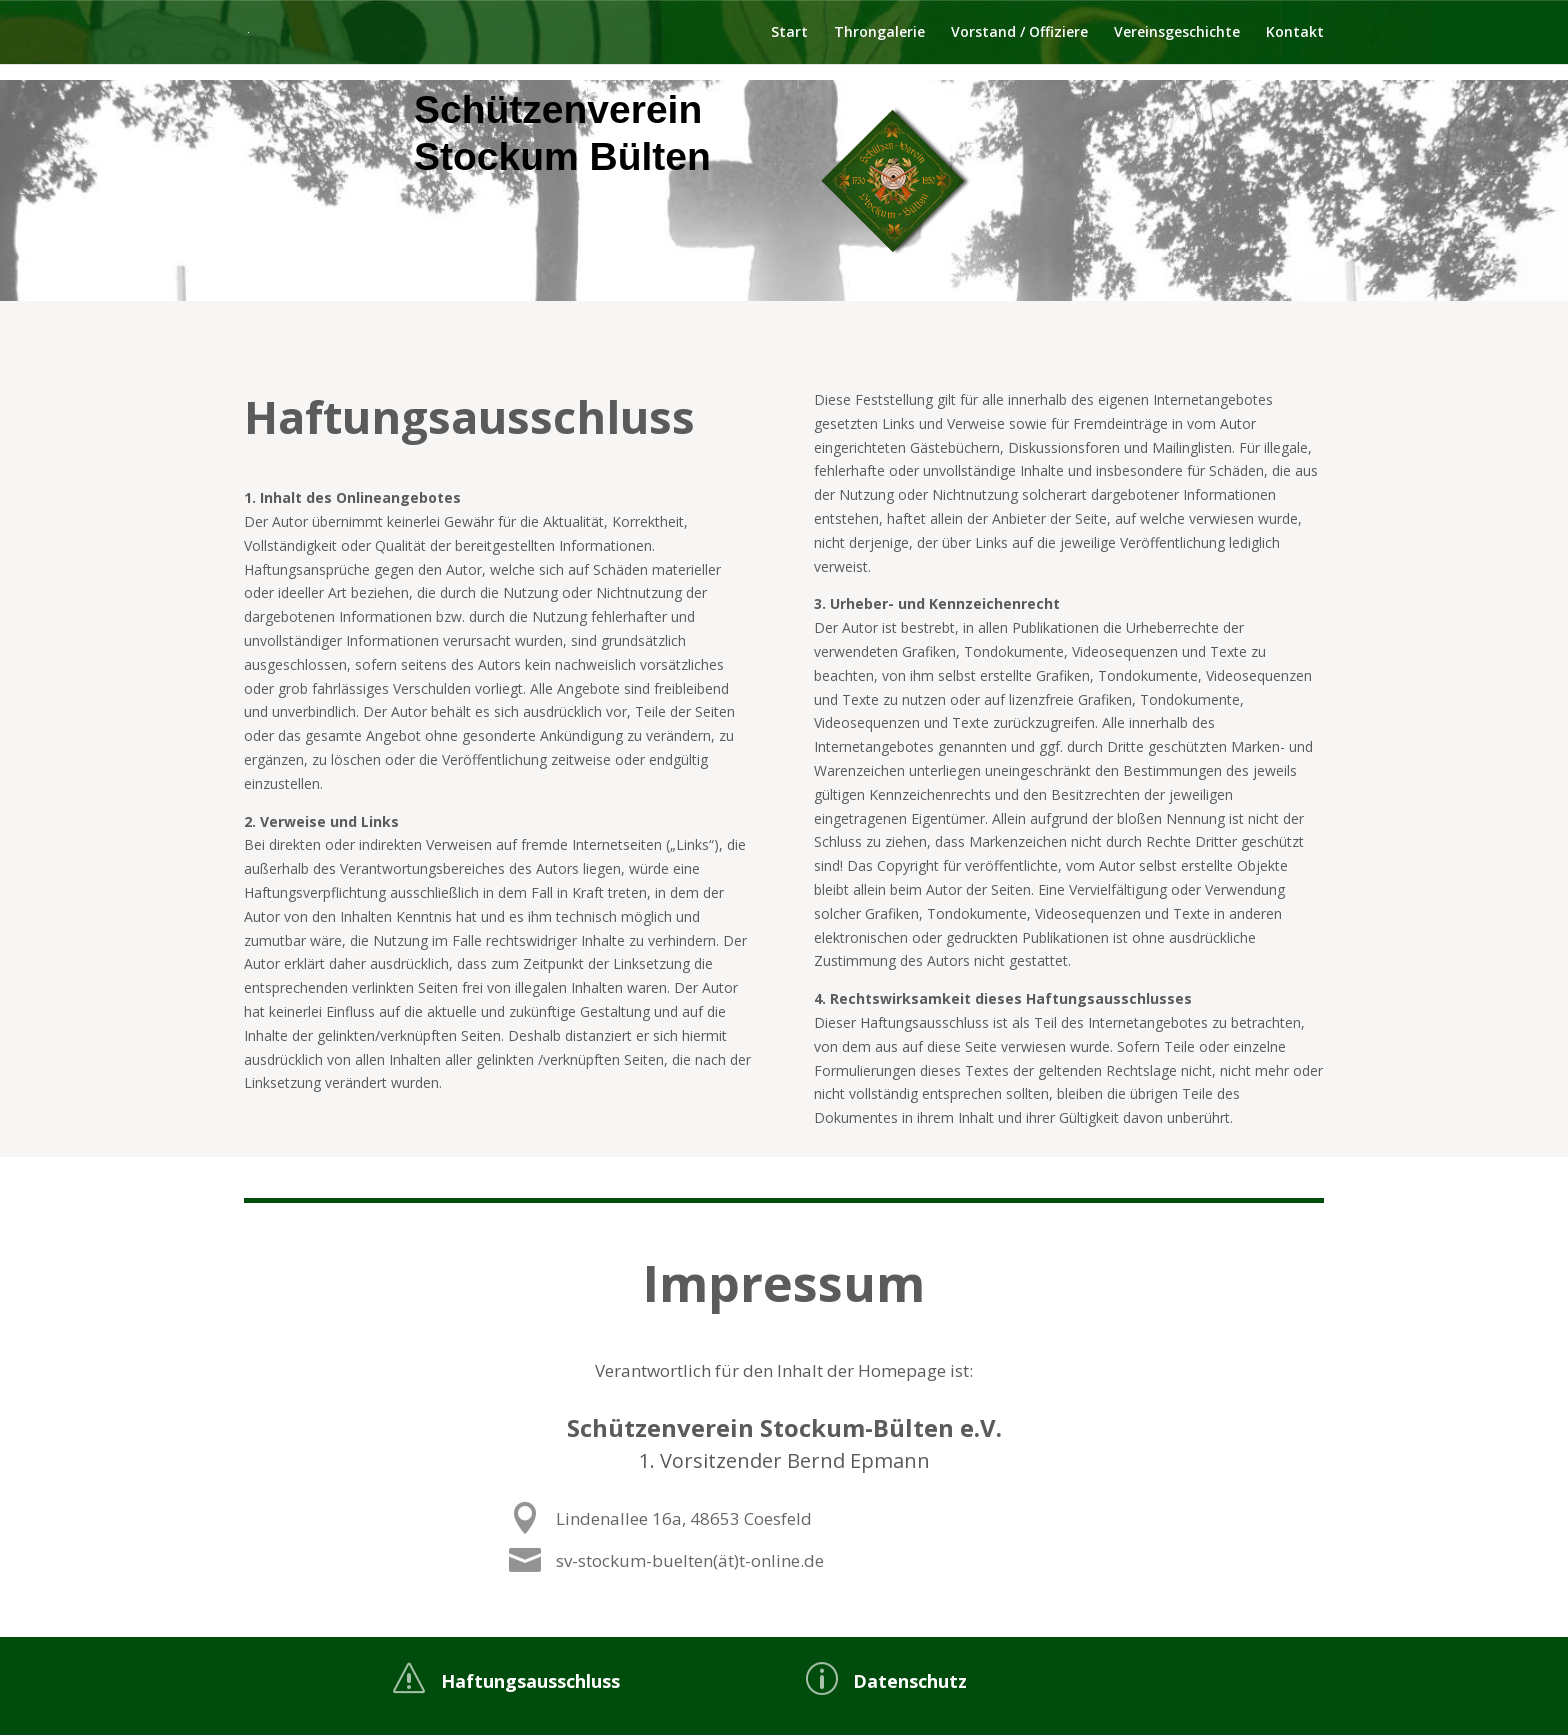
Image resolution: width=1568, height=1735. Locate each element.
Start (789, 33)
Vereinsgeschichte (1177, 33)
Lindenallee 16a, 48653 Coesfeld (750, 1519)
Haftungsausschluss (530, 1681)
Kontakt (1295, 33)
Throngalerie (879, 33)
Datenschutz (910, 1681)
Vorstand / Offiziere (1019, 33)
